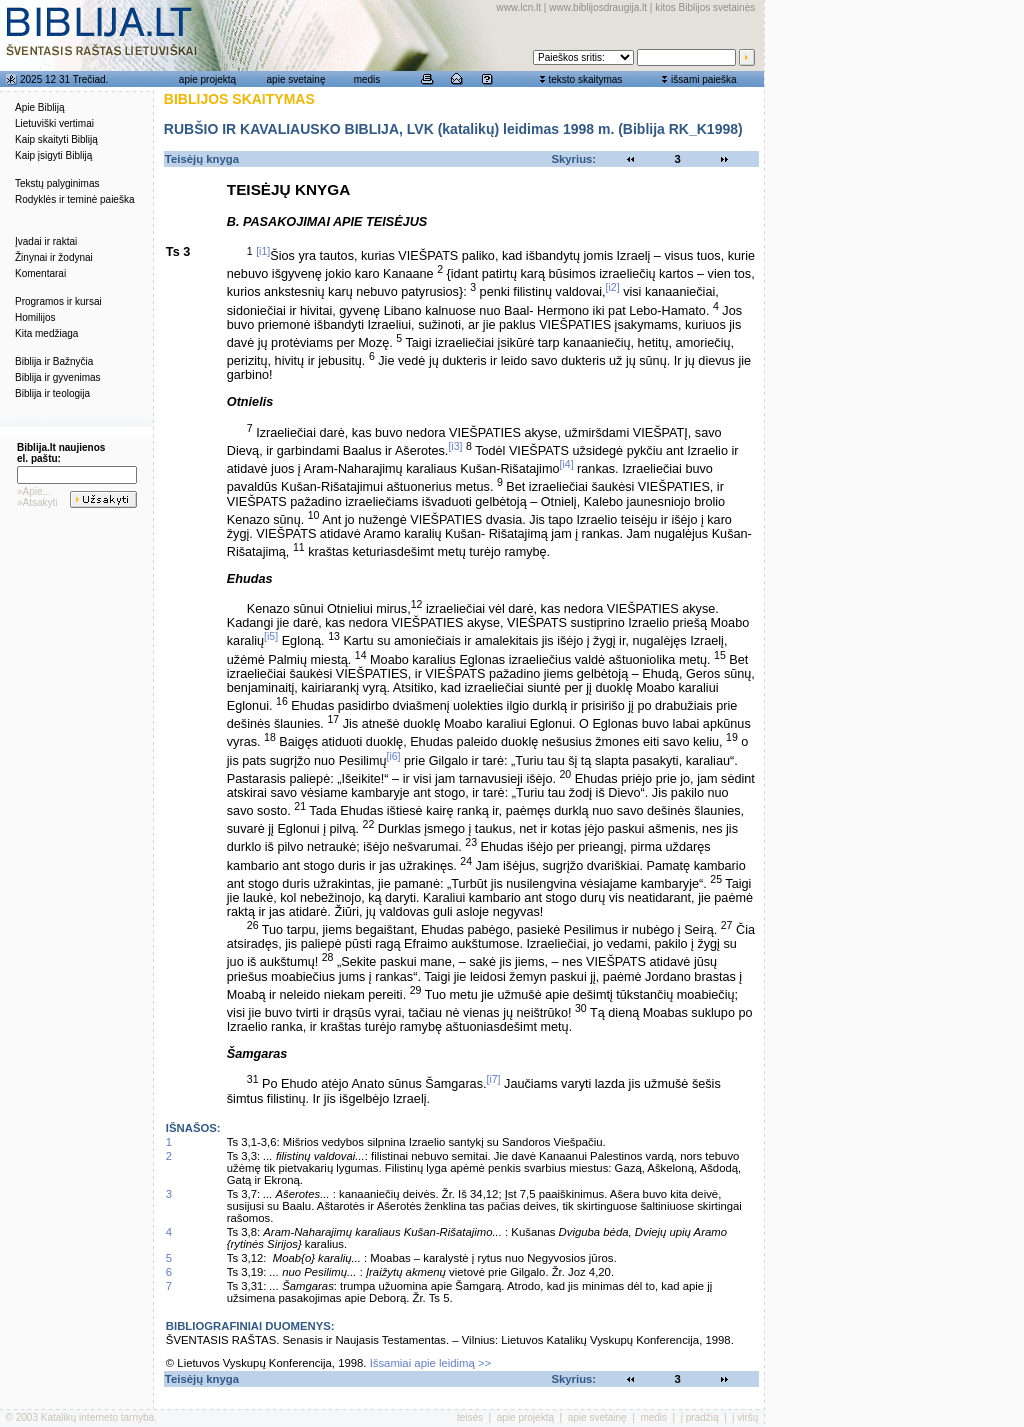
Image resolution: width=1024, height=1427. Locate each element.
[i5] (271, 636)
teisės (470, 1417)
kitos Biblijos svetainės (705, 7)
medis (367, 79)
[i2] (613, 287)
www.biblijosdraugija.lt (598, 7)
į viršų (745, 1417)
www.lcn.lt (519, 7)
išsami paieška (704, 79)
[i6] (393, 756)
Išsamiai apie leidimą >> (431, 1363)
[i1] (263, 251)
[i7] (493, 1079)
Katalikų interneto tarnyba (97, 1417)
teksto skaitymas (585, 79)
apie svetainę (296, 79)
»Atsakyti (37, 502)
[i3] (455, 446)
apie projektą (207, 79)
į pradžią (700, 1417)
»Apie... (34, 491)
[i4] (567, 464)
